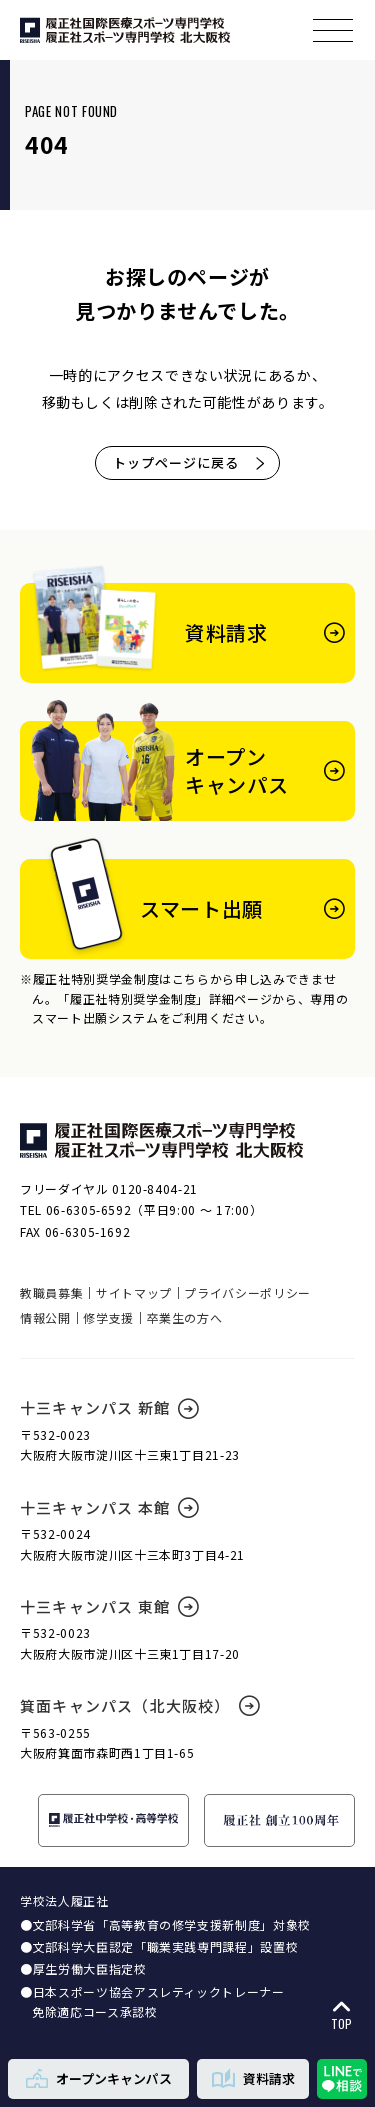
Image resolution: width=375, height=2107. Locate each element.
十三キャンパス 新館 (109, 1407)
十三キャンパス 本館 (109, 1507)
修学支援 (108, 1317)
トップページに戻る (190, 462)
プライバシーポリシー (247, 1292)
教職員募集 (51, 1292)
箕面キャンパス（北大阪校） (140, 1705)
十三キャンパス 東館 (109, 1606)
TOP (341, 2015)
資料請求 (253, 2078)
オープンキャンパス (99, 2078)
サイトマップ (134, 1292)
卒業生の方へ (185, 1317)
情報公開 (45, 1317)
